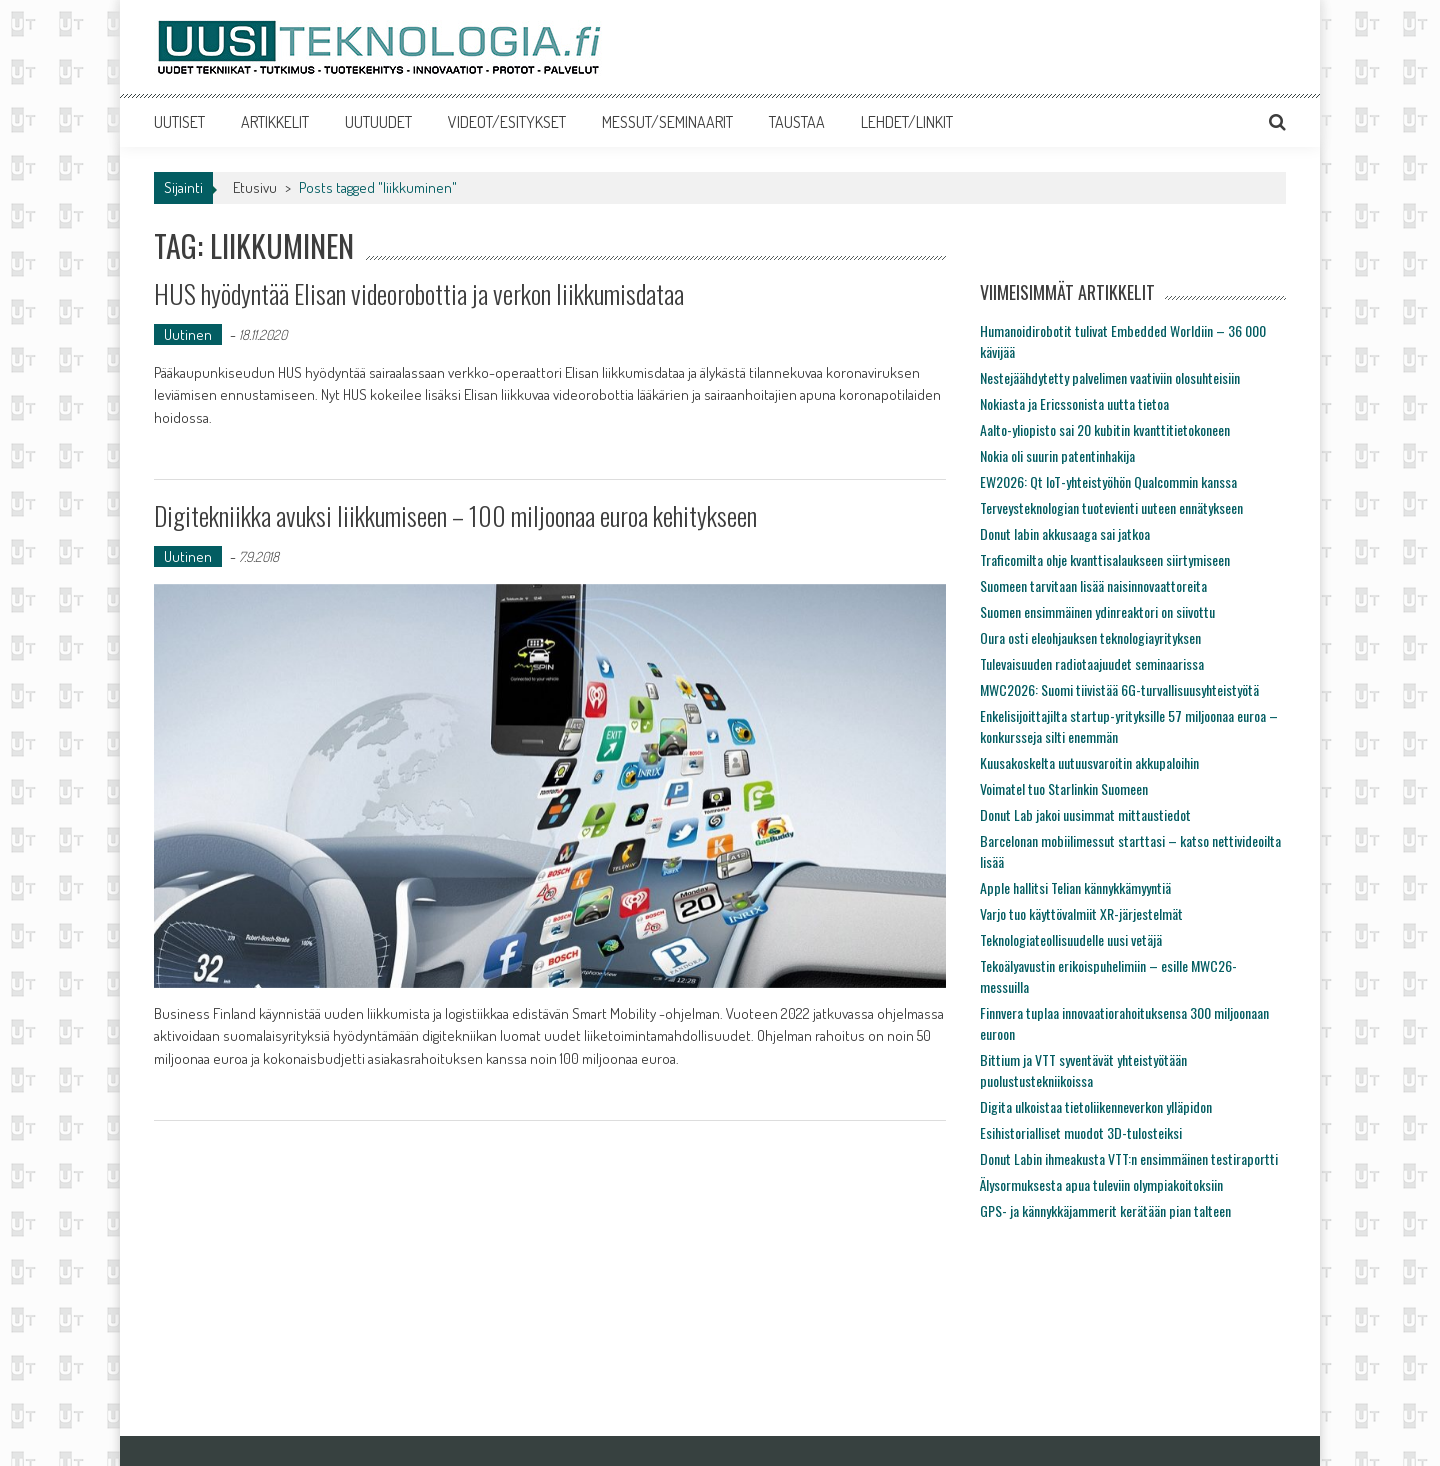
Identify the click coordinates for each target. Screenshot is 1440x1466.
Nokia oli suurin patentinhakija (1057, 455)
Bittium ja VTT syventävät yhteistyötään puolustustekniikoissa (1083, 1070)
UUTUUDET (378, 122)
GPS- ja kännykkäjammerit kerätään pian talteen (1105, 1210)
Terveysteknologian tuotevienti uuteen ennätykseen (1111, 507)
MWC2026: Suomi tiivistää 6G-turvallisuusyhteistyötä (1119, 689)
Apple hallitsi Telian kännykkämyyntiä (1075, 887)
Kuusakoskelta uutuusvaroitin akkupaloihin (1089, 762)
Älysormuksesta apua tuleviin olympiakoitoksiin (1101, 1184)
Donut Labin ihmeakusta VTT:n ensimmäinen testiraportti (1129, 1158)
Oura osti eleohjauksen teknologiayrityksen (1090, 637)
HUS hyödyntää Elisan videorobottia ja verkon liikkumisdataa (419, 293)
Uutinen (188, 334)
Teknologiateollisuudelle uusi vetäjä (1071, 939)
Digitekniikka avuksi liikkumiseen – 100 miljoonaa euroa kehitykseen (455, 515)
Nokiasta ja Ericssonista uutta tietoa (1074, 403)
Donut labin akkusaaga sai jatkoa (1065, 533)
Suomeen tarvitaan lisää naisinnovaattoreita (1093, 585)
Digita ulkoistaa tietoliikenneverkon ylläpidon (1096, 1106)
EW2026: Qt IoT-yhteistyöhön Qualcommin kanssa (1108, 481)
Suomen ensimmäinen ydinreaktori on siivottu (1097, 611)
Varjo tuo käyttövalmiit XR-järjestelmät (1081, 913)
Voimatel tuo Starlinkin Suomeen (1064, 788)
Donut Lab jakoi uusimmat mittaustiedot (1085, 814)
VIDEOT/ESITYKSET (507, 122)
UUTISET (179, 122)
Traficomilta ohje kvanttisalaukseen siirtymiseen (1105, 559)
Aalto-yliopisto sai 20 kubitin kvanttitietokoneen (1105, 429)
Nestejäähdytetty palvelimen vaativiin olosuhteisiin (1110, 377)
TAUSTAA (797, 122)
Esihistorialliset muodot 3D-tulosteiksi (1081, 1132)
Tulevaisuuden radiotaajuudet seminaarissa (1092, 663)
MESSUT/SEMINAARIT (667, 122)
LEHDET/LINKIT (907, 122)
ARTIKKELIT (275, 122)
